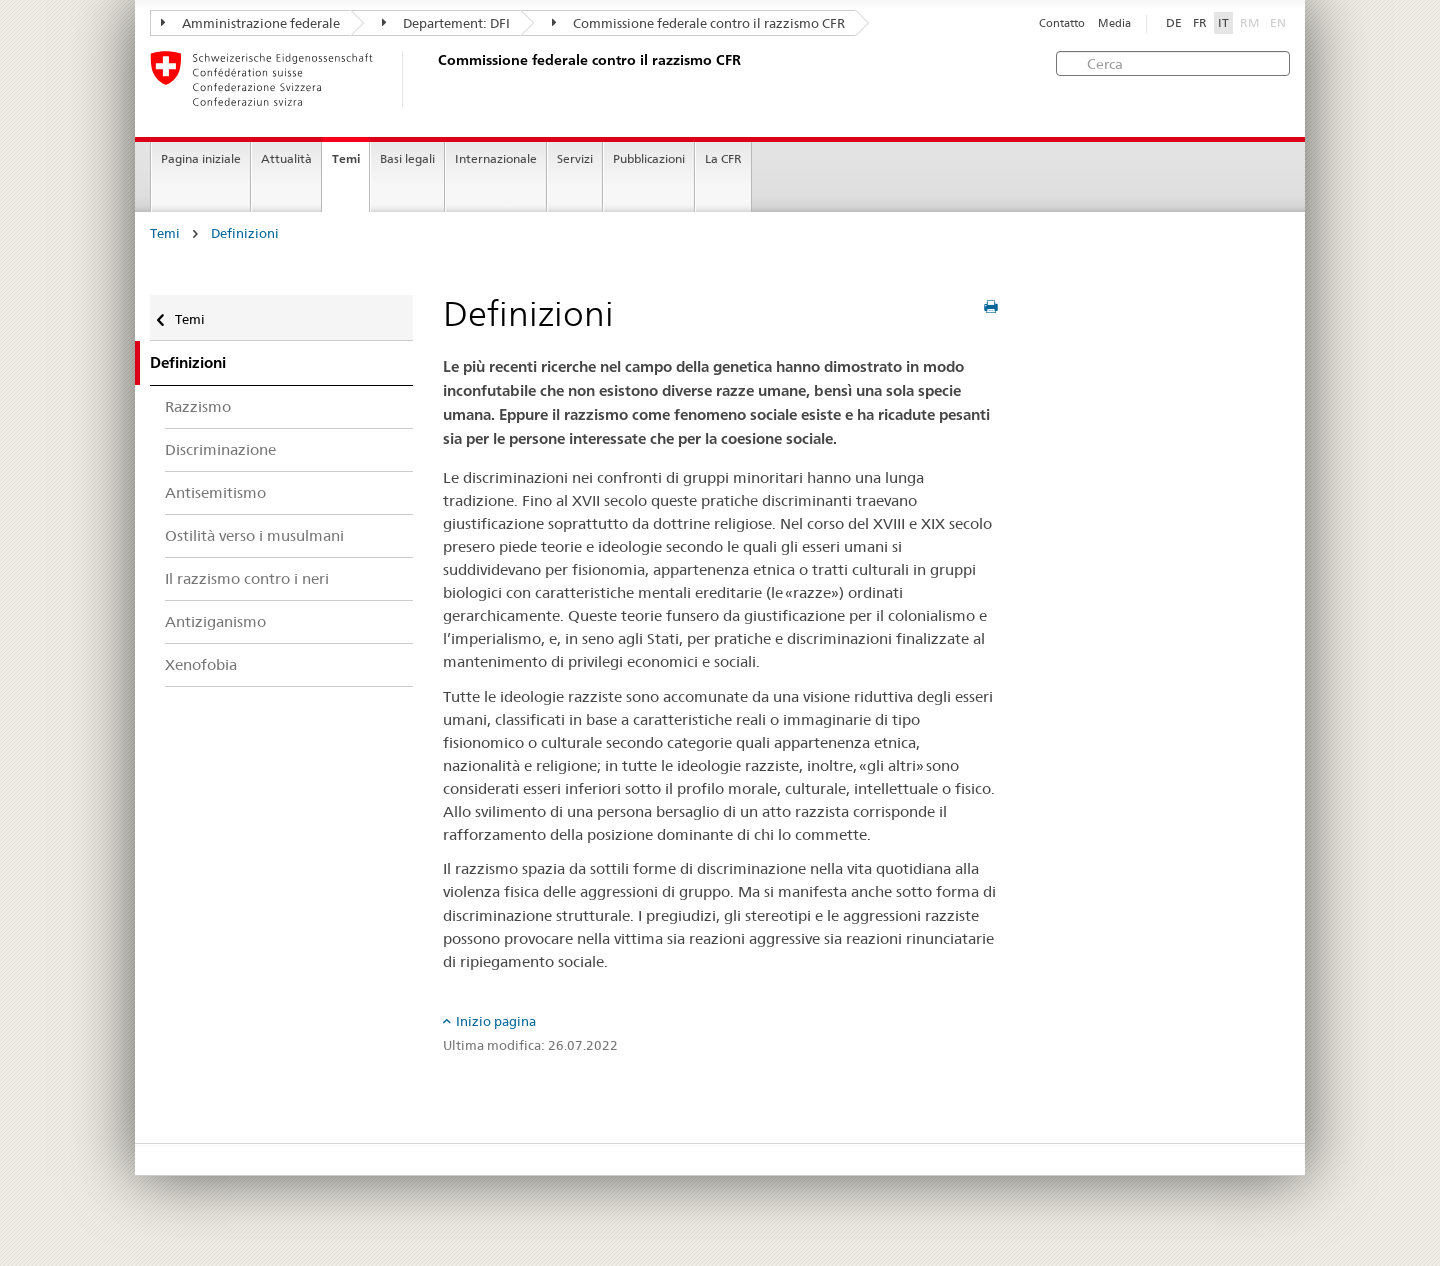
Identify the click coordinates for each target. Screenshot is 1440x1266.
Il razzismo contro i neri (247, 578)
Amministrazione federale (250, 23)
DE (1174, 23)
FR (1200, 23)
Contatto (1062, 23)
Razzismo (198, 406)
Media (1114, 23)
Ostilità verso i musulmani (254, 535)
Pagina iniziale (201, 158)
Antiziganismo (215, 621)
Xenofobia (201, 664)
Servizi (575, 158)
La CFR (723, 158)
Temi (346, 158)
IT (1223, 23)
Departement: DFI (446, 23)
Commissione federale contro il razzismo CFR (698, 23)
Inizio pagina (496, 1021)
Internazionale (496, 158)
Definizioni (245, 233)
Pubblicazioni (649, 158)
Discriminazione (220, 449)
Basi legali (407, 158)
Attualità (286, 158)
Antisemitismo (215, 492)
